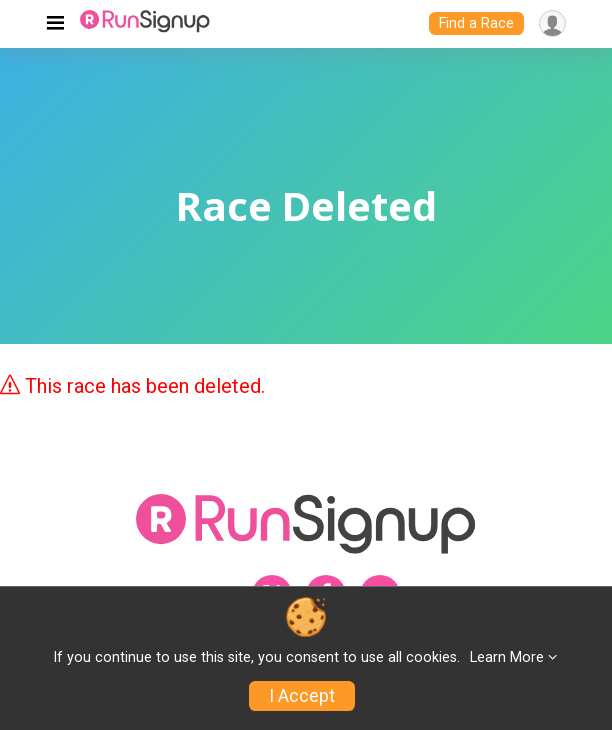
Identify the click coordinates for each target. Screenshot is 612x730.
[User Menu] (552, 23)
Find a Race (476, 23)
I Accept (302, 696)
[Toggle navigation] (55, 24)
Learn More (507, 657)
